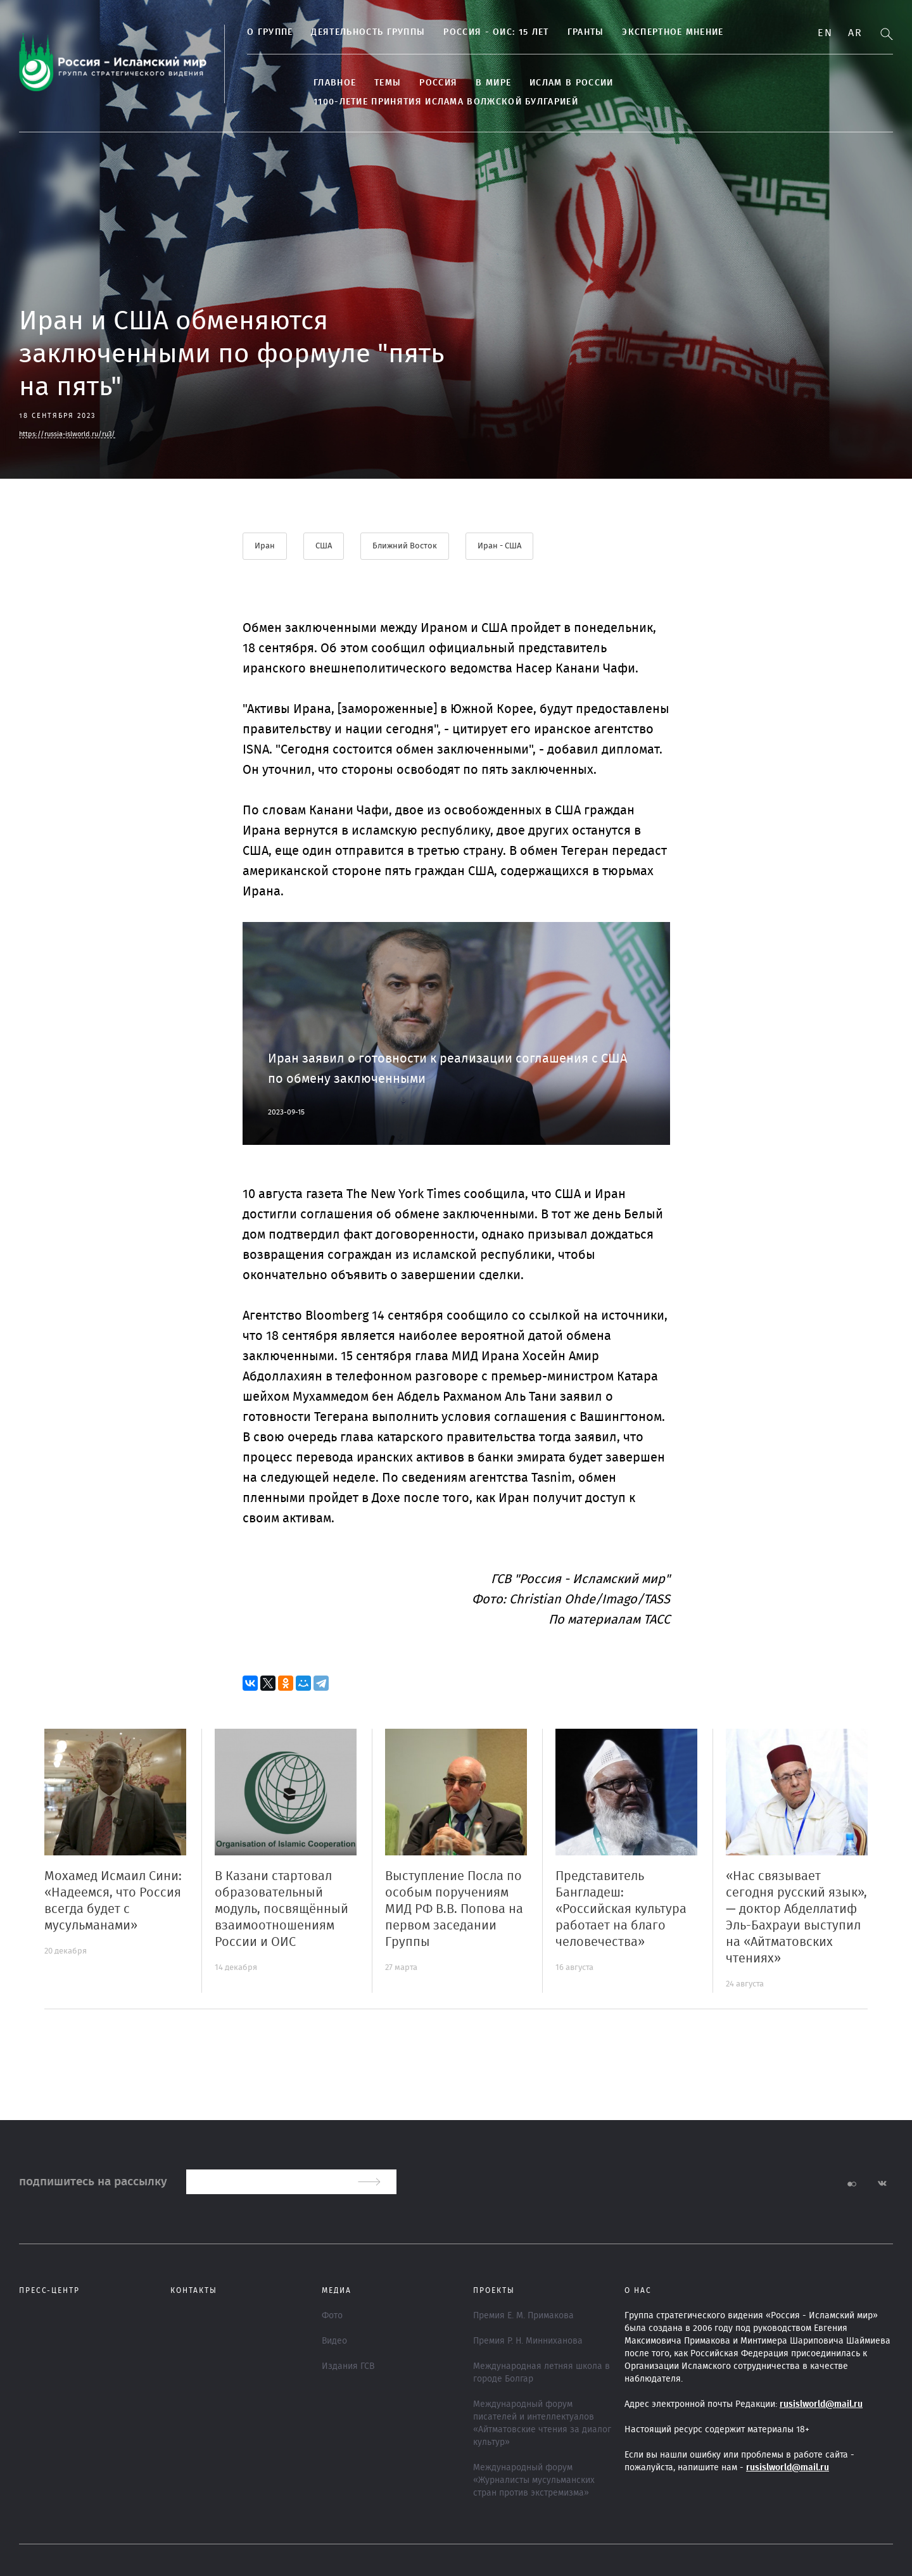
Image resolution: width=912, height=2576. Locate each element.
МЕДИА (337, 2290)
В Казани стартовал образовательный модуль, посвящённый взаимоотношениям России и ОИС (281, 1909)
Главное (335, 83)
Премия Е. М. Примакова (523, 2315)
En (825, 33)
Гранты (585, 32)
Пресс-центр (49, 2290)
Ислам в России (571, 83)
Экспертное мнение (672, 32)
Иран (265, 546)
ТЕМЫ (387, 83)
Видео (334, 2341)
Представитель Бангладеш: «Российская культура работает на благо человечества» (621, 1909)
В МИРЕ (493, 83)
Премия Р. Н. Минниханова (528, 2341)
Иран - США (499, 546)
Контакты (193, 2290)
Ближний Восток (404, 546)
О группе (270, 32)
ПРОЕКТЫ (494, 2290)
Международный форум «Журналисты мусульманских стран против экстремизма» (534, 2480)
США (323, 546)
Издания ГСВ (348, 2366)
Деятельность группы (368, 32)
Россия (438, 83)
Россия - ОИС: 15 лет (495, 32)
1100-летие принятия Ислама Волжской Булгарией (446, 102)
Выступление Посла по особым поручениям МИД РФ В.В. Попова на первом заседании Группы (454, 1909)
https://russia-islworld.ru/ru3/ (67, 434)
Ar (855, 33)
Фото (332, 2315)
